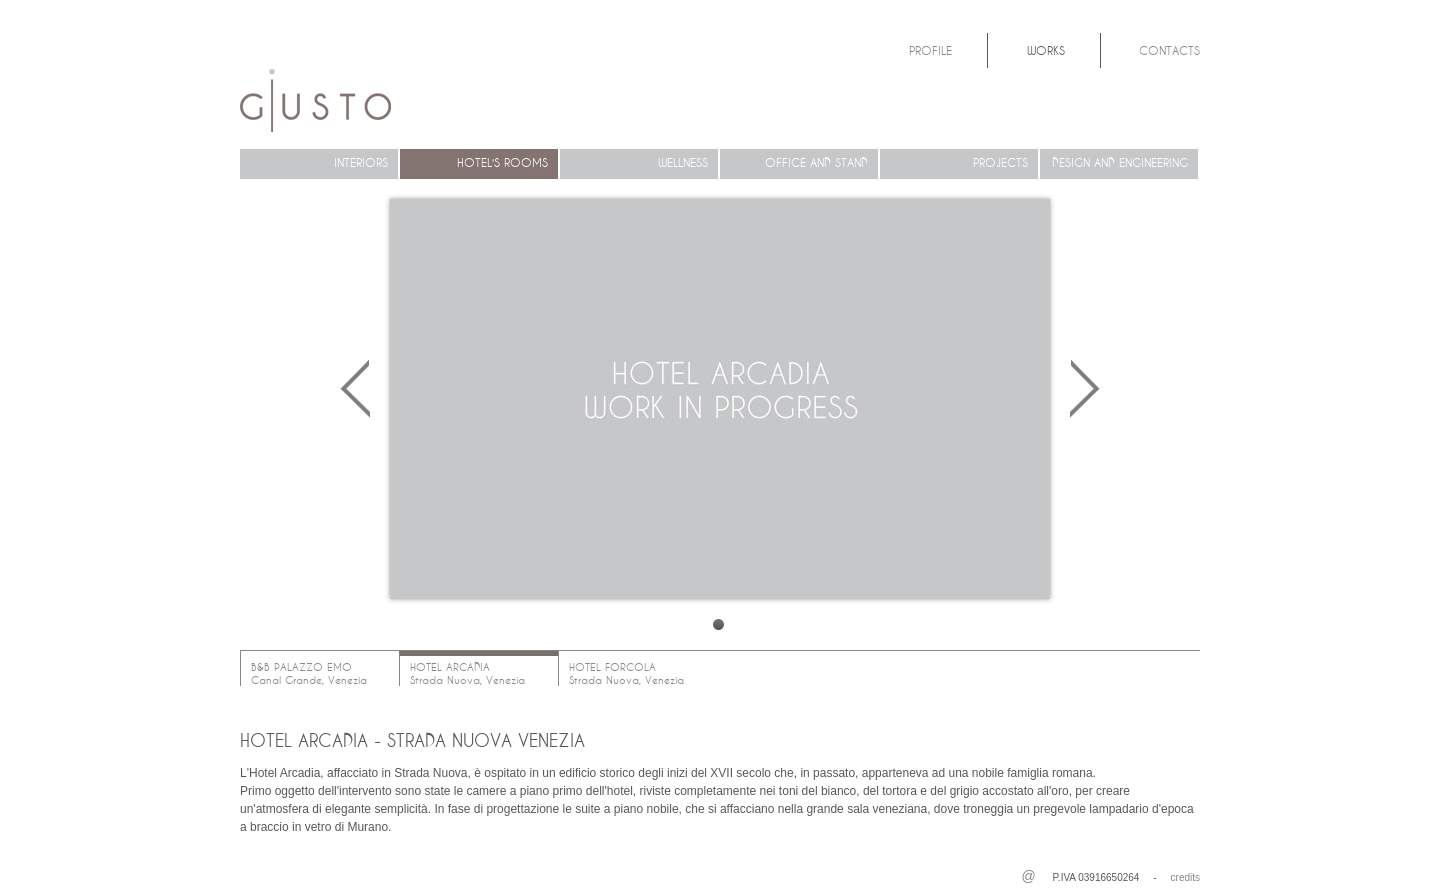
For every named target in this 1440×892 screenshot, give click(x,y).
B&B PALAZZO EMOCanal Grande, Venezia (309, 673)
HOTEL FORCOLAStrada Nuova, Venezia (626, 673)
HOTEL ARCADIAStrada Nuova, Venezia (467, 673)
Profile (930, 50)
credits (1185, 877)
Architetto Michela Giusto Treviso (315, 100)
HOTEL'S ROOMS (502, 162)
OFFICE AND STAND (816, 162)
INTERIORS (361, 162)
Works (1046, 50)
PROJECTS (1000, 162)
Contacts (1169, 50)
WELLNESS (683, 162)
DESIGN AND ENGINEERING (1120, 162)
